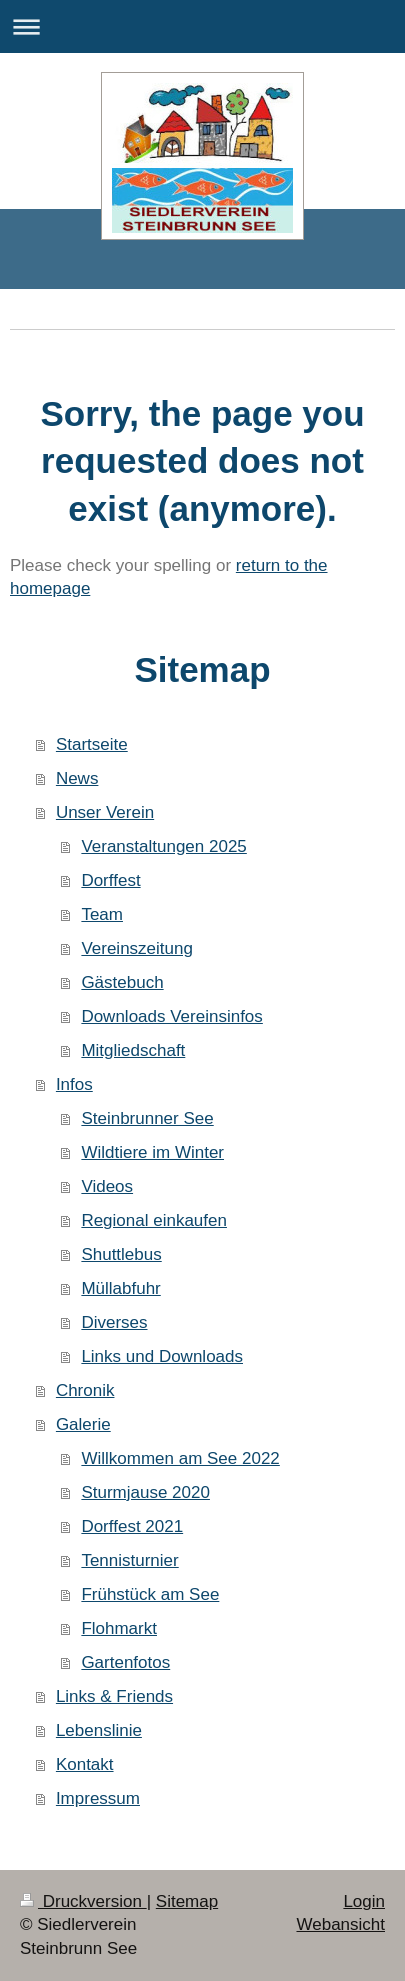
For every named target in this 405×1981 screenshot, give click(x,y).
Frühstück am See (150, 1594)
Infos (74, 1084)
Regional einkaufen (154, 1220)
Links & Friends (114, 1696)
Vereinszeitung (137, 948)
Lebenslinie (99, 1730)
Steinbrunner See (147, 1118)
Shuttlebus (121, 1254)
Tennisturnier (129, 1560)
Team (102, 914)
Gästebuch (122, 982)
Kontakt (85, 1764)
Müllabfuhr (120, 1288)
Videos (107, 1186)
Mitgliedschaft (133, 1050)
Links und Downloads (162, 1356)
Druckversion (83, 1901)
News (77, 778)
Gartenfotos (125, 1662)
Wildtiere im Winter (152, 1152)
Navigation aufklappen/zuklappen (202, 26)
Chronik (85, 1390)
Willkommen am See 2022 (180, 1458)
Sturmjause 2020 (145, 1492)
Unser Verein (105, 812)
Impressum (98, 1798)
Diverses (114, 1322)
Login (364, 1901)
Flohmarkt (119, 1628)
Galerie (83, 1424)
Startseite (92, 744)
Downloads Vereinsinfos (171, 1016)
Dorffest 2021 (132, 1526)
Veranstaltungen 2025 (163, 846)
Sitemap (187, 1901)
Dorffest (110, 880)
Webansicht (340, 1924)
